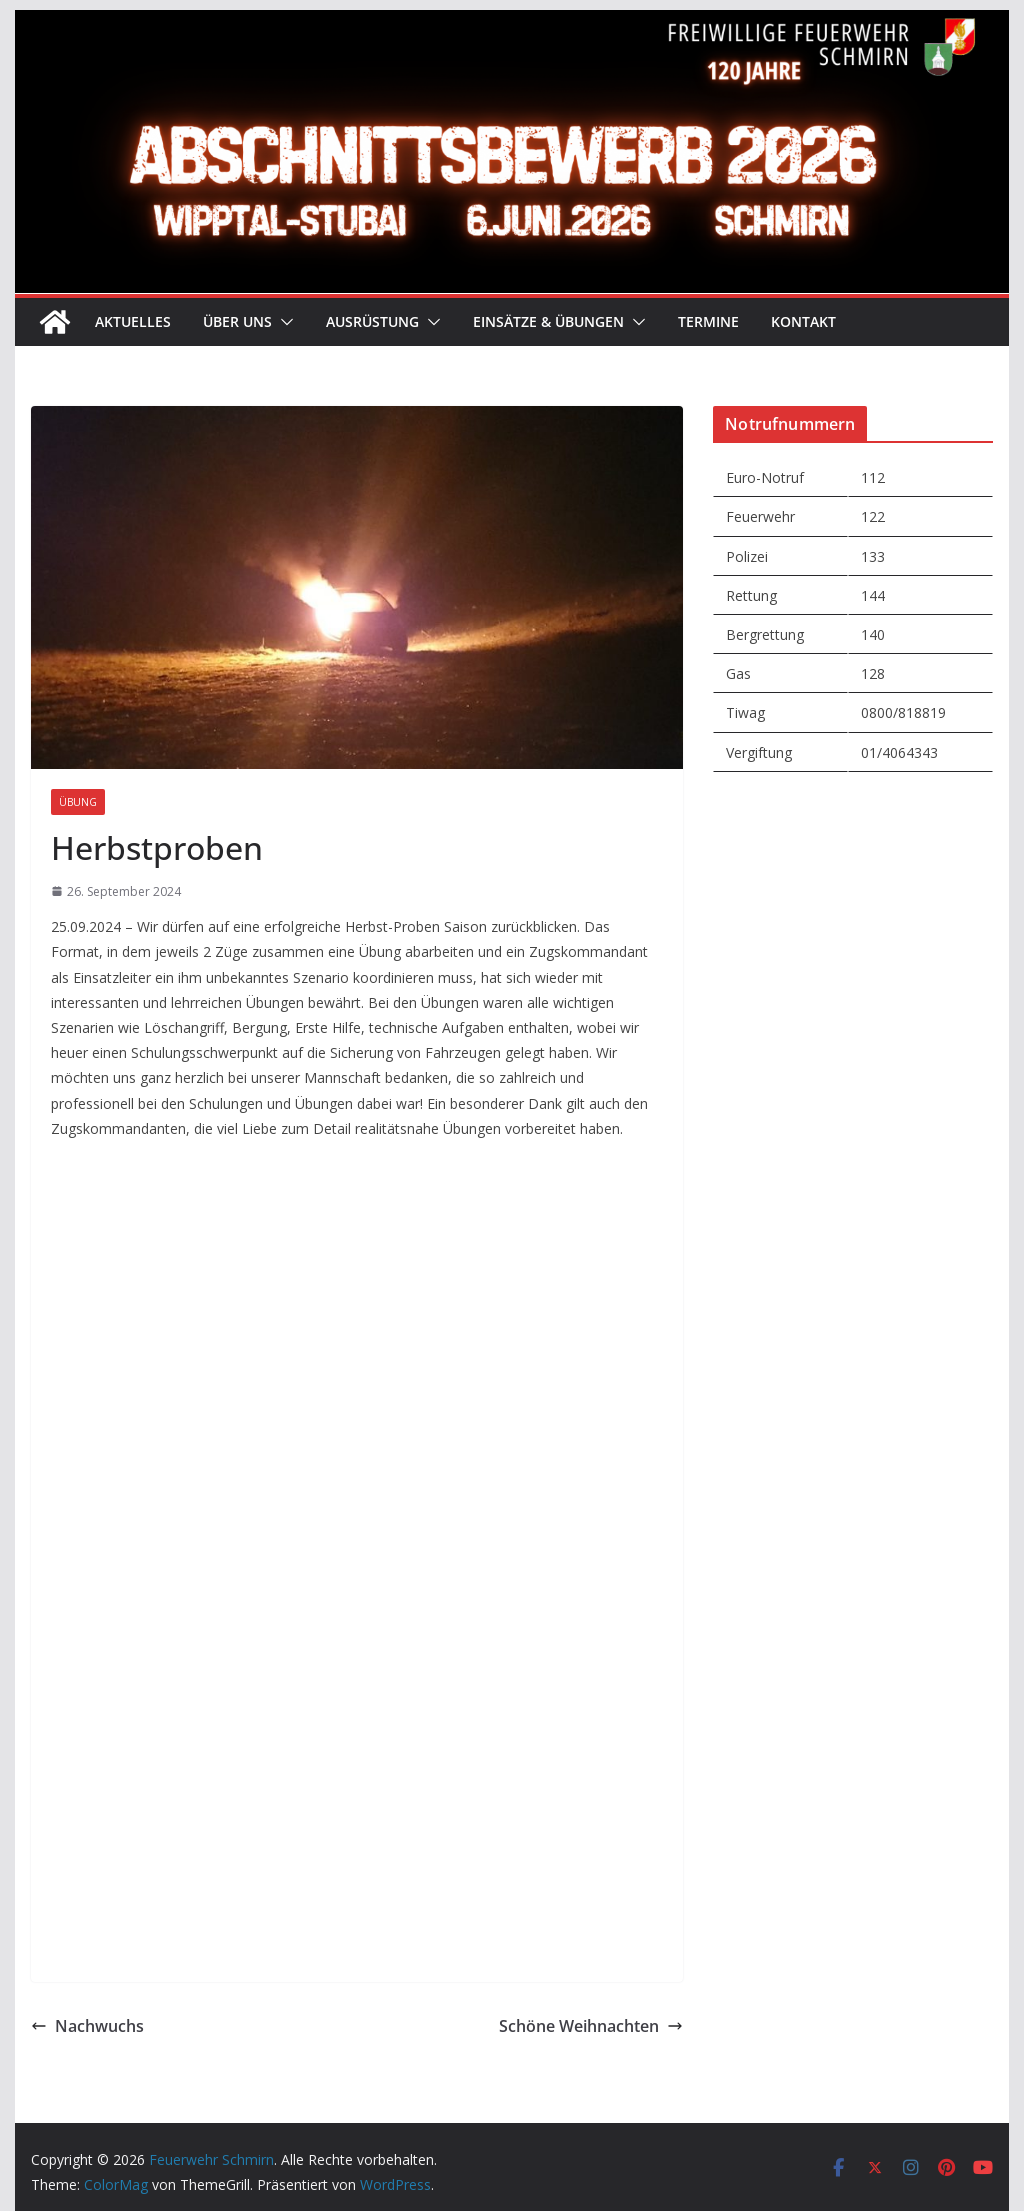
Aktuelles (133, 321)
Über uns (237, 321)
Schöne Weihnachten (591, 2026)
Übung (78, 802)
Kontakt (803, 321)
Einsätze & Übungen (548, 321)
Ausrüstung (372, 321)
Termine (708, 321)
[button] (283, 322)
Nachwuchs (87, 2026)
